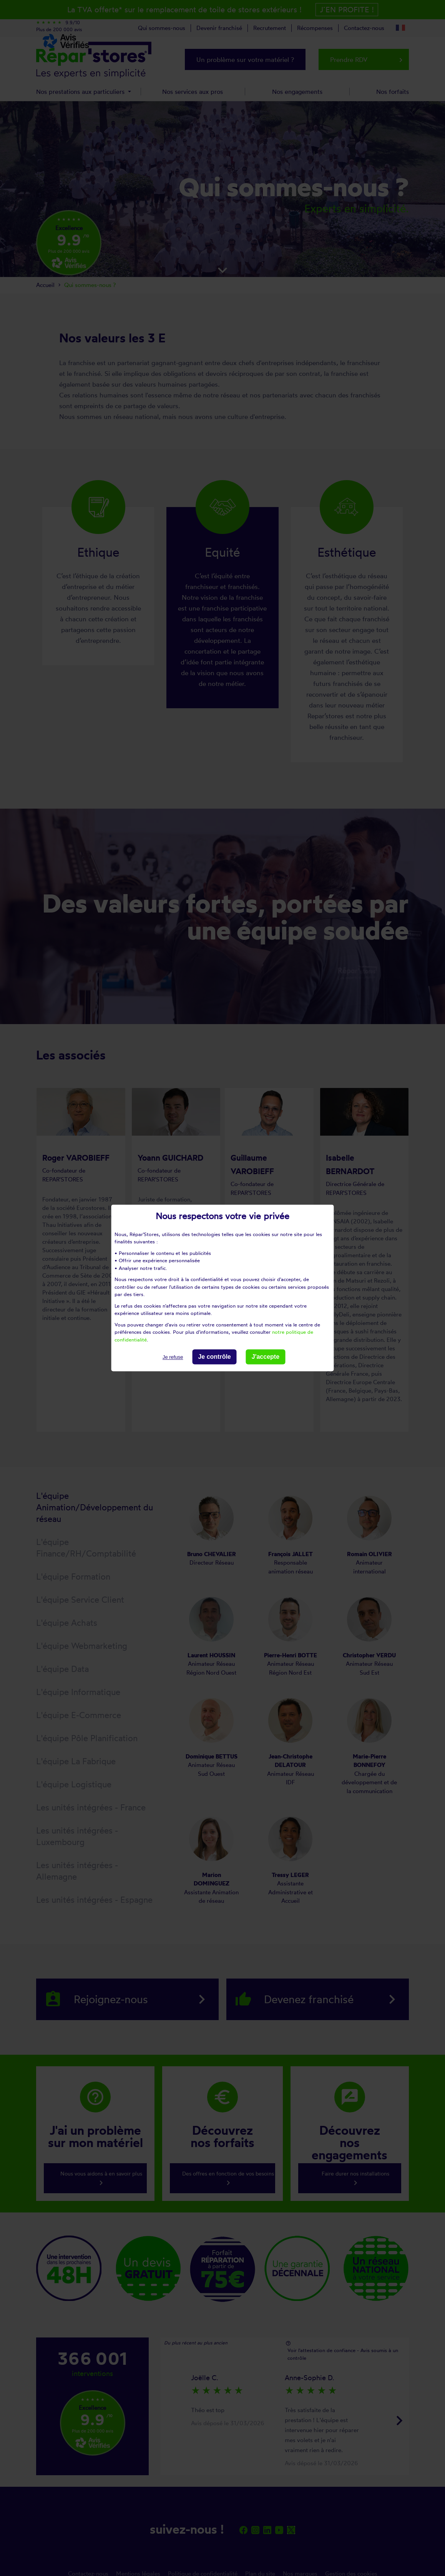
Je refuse (173, 1357)
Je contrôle (214, 1356)
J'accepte (265, 1356)
